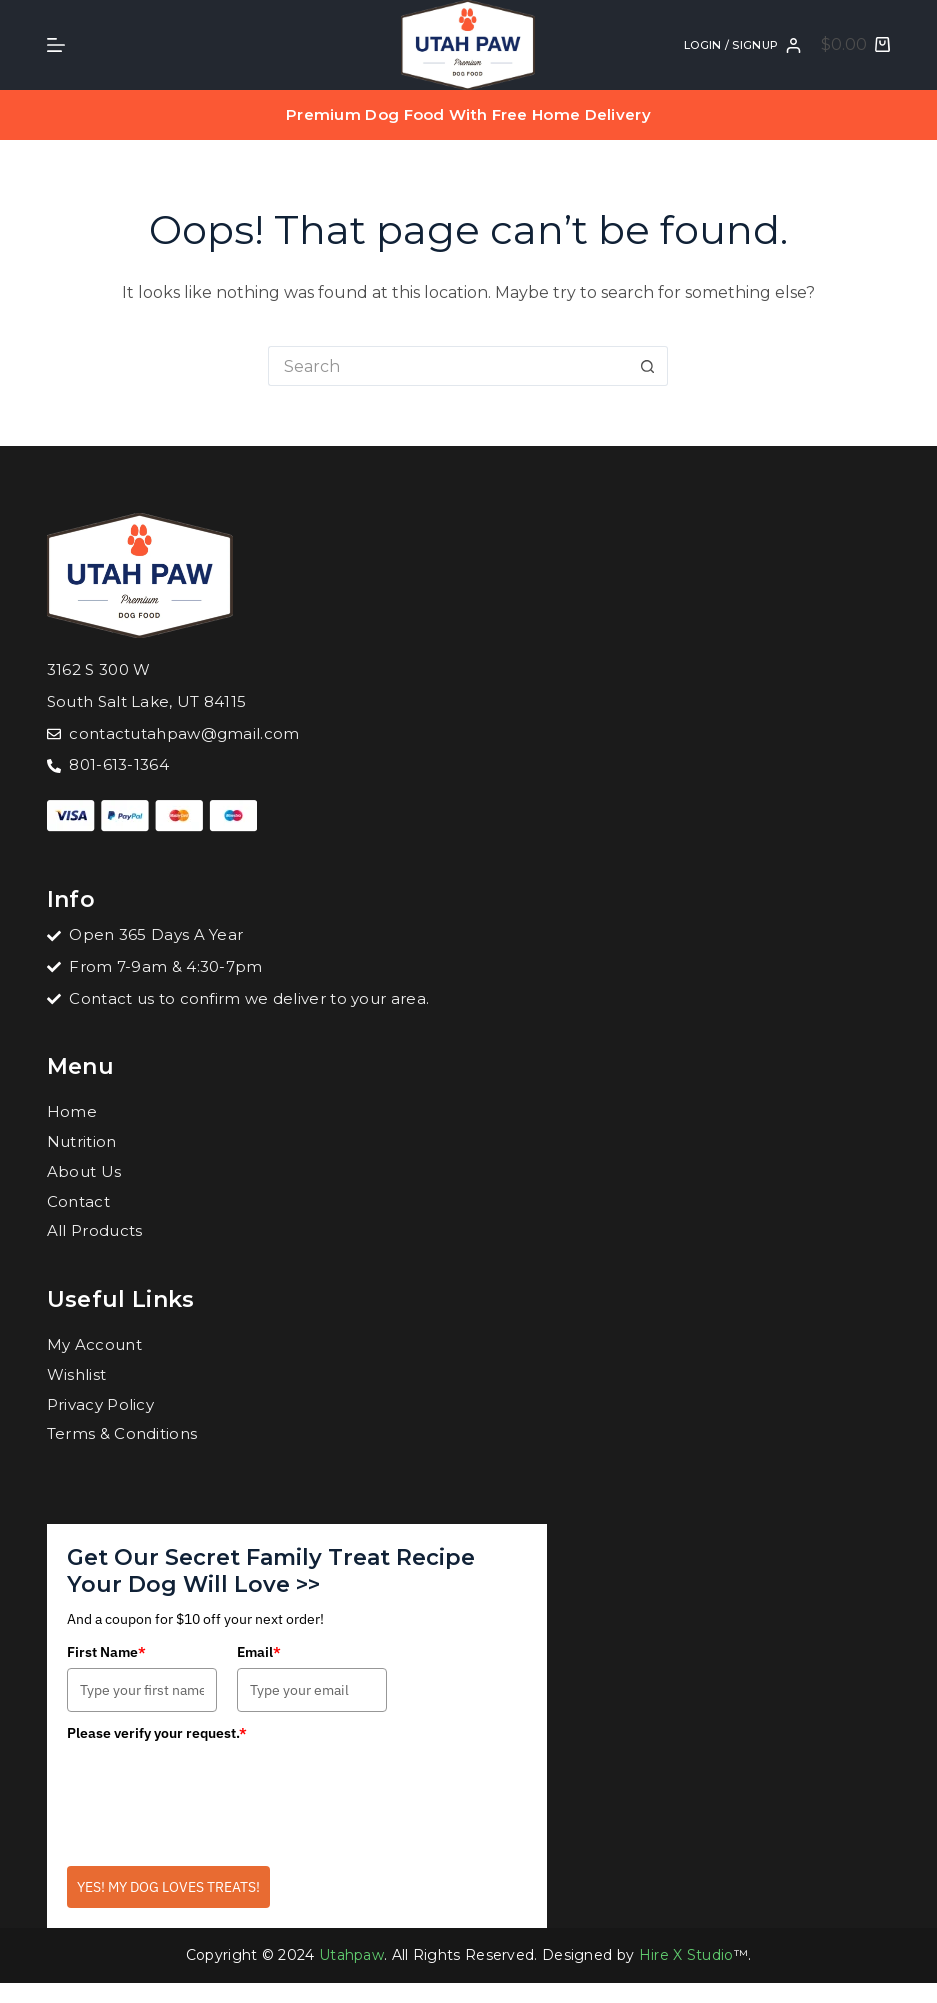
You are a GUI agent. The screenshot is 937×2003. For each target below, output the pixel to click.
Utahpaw (351, 1955)
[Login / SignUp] (742, 45)
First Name (106, 1652)
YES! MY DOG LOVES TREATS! (168, 1887)
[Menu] (56, 45)
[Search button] (648, 366)
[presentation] (219, 1789)
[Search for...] (448, 366)
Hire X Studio (686, 1955)
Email (259, 1652)
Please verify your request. (157, 1733)
